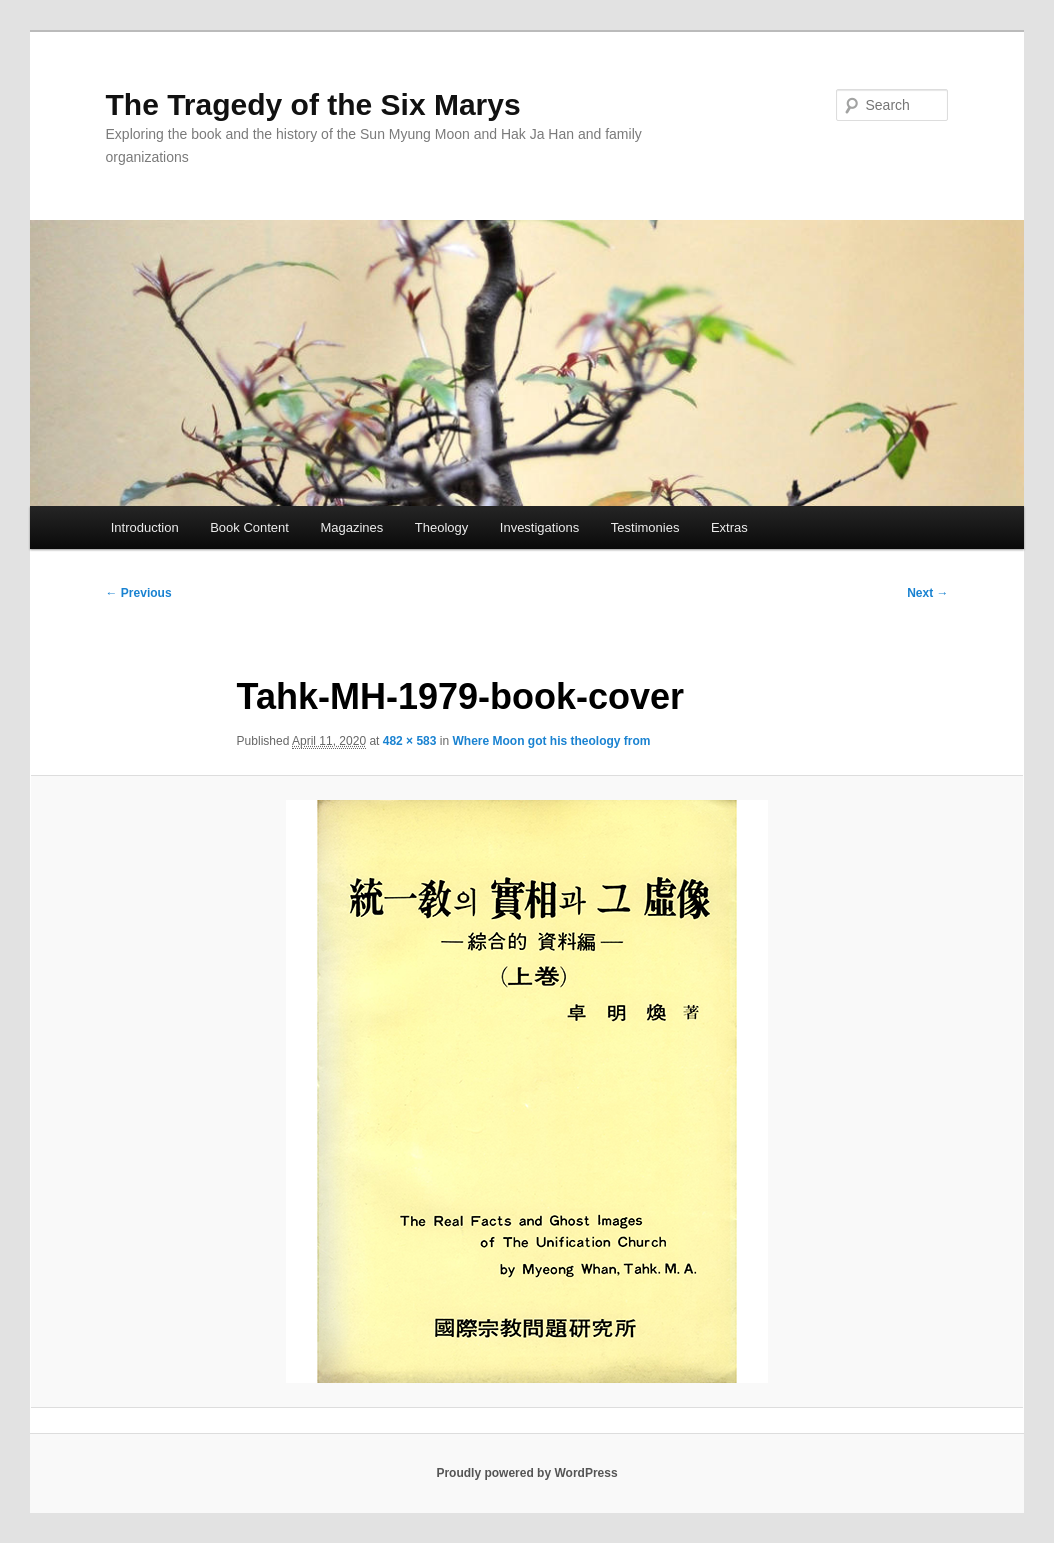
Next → (927, 593)
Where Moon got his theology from (551, 741)
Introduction (145, 527)
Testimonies (645, 527)
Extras (729, 527)
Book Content (249, 527)
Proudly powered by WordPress (526, 1473)
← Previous (139, 593)
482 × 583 (410, 741)
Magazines (351, 527)
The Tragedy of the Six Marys (313, 104)
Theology (441, 527)
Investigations (540, 527)
